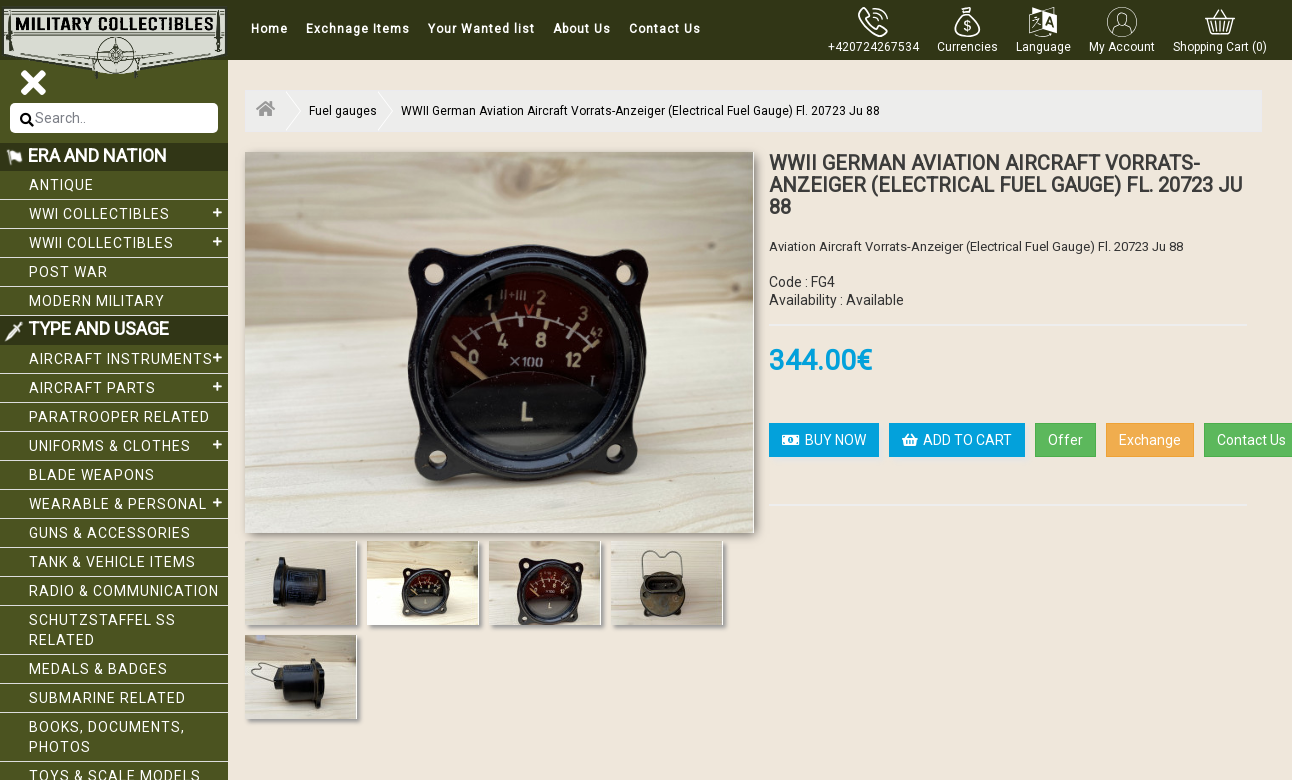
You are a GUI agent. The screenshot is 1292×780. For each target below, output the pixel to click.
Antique (61, 185)
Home (269, 29)
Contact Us (665, 29)
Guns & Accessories (110, 533)
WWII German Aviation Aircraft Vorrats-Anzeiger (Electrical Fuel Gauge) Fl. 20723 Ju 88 (640, 111)
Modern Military (97, 301)
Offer (1065, 440)
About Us (582, 29)
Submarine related (107, 698)
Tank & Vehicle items (112, 562)
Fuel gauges (343, 111)
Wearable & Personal (128, 503)
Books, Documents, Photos (107, 737)
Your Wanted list (481, 29)
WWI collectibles (128, 213)
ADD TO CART (957, 440)
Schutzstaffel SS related (102, 630)
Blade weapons (92, 475)
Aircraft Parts (128, 387)
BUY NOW (824, 440)
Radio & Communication (124, 591)
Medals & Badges (98, 669)
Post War (68, 272)
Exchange (1150, 440)
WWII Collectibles (128, 242)
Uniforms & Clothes (128, 445)
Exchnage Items (358, 29)
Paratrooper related (119, 417)
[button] (967, 30)
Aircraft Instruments (128, 358)
